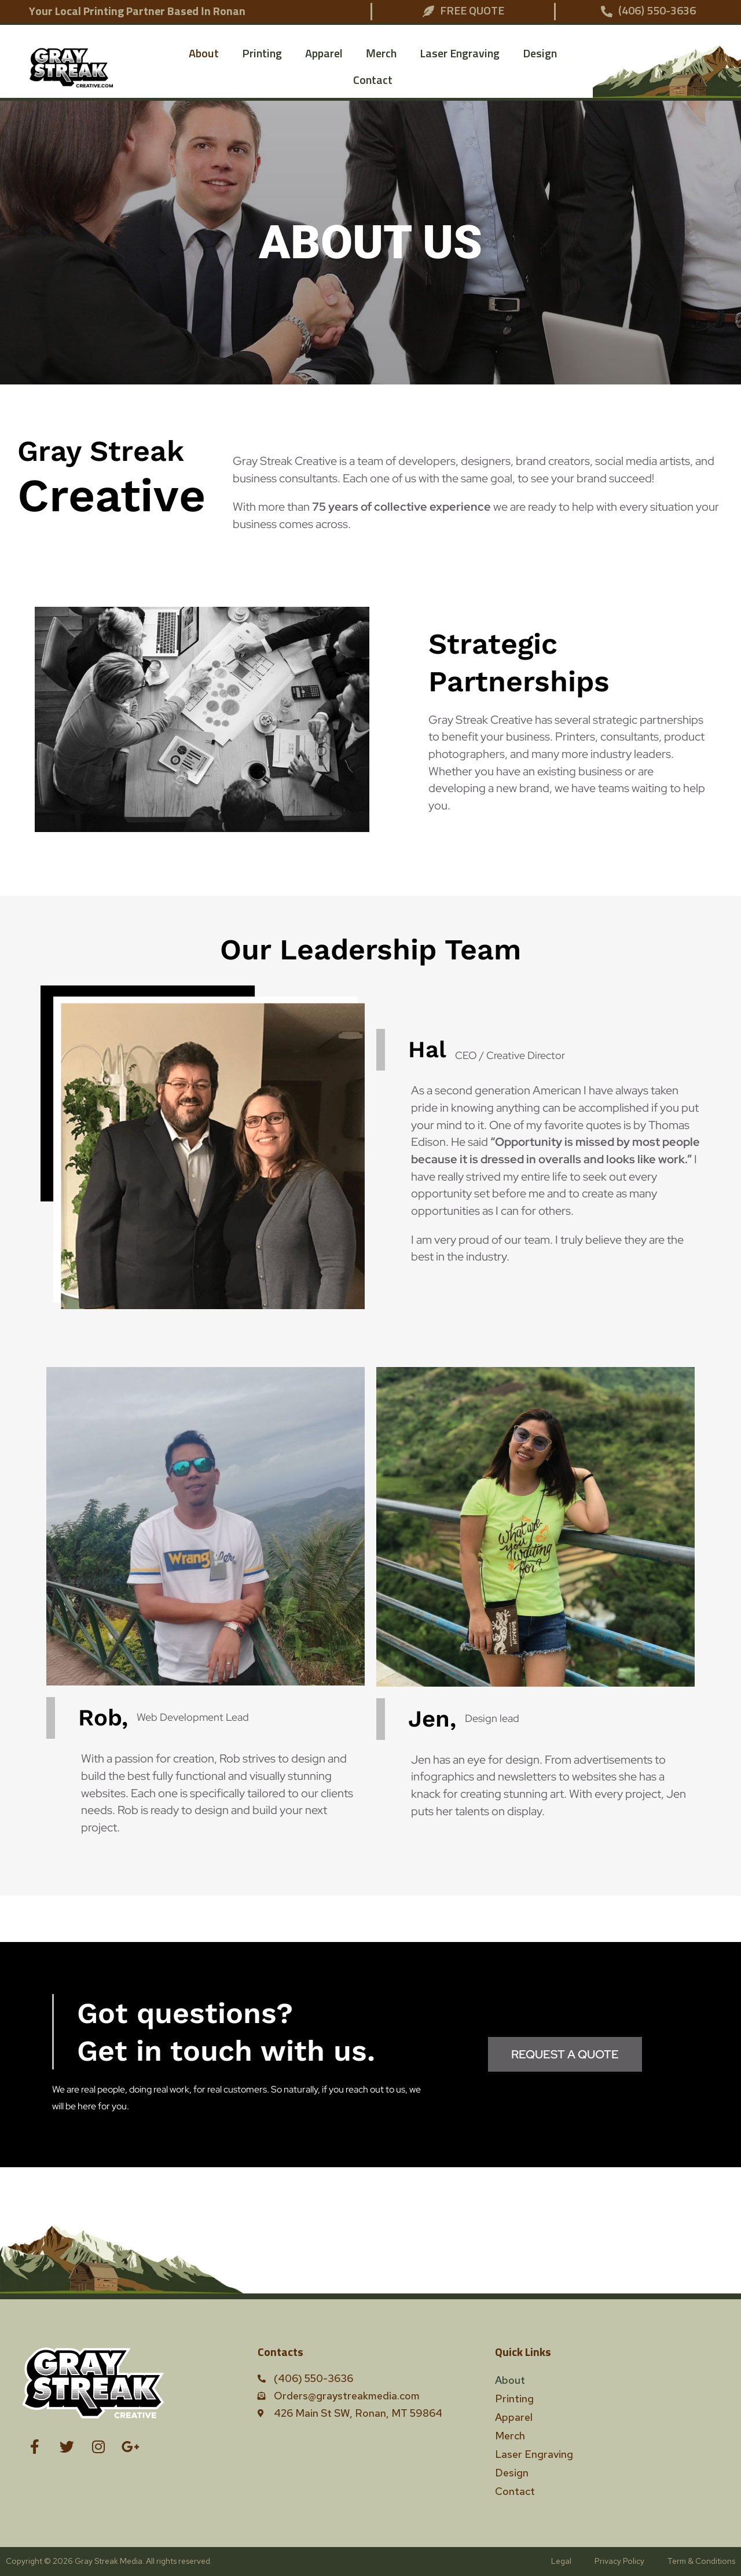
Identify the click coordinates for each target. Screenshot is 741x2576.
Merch (381, 54)
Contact (372, 80)
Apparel (324, 54)
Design (540, 54)
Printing (262, 54)
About (204, 54)
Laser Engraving (460, 54)
